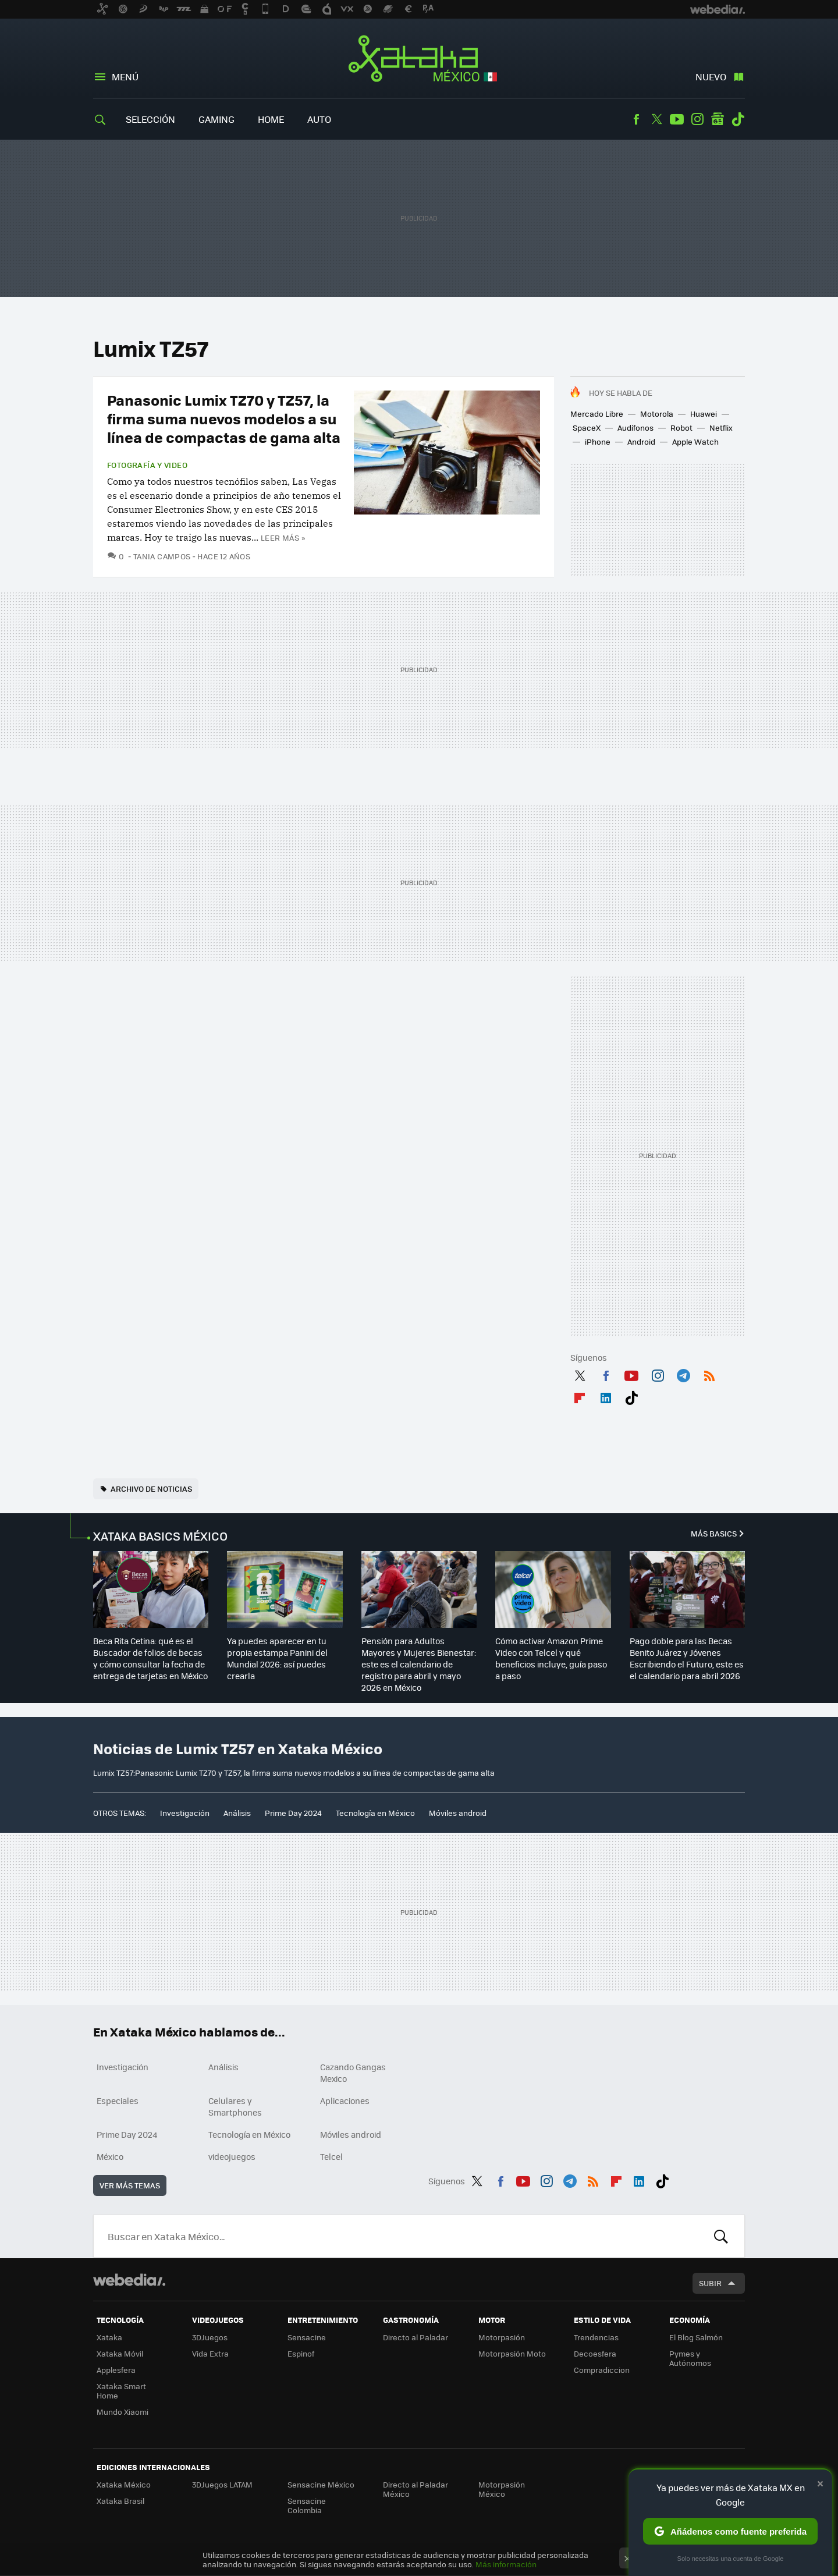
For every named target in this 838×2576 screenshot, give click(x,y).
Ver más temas (130, 2185)
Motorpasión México (501, 2489)
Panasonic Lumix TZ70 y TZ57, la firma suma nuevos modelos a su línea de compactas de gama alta (223, 418)
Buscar (721, 2236)
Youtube (677, 119)
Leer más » (283, 537)
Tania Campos (162, 556)
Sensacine (306, 2337)
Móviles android (458, 1812)
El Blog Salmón (696, 2337)
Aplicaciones (345, 2100)
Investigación (185, 1812)
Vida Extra (210, 2353)
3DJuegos (210, 2337)
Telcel (331, 2156)
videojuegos (231, 2156)
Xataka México (419, 59)
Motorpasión (501, 2337)
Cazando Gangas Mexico (353, 2072)
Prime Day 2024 (293, 1812)
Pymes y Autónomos (690, 2358)
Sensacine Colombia (306, 2505)
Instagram (697, 119)
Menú (125, 76)
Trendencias (596, 2337)
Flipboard (579, 1395)
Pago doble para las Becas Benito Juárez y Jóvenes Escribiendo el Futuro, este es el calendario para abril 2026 (687, 1658)
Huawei (703, 413)
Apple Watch (695, 441)
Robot (681, 427)
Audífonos (635, 427)
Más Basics (714, 1533)
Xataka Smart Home (121, 2390)
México (110, 2156)
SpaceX (587, 427)
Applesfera (116, 2369)
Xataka (109, 2337)
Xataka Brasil (120, 2500)
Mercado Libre (596, 413)
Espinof (300, 2353)
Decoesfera (595, 2353)
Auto (319, 119)
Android (641, 441)
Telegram (683, 1373)
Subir (710, 2282)
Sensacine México (320, 2484)
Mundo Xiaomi (122, 2411)
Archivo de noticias (151, 1488)
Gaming (216, 119)
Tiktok (738, 119)
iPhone (597, 441)
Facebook (636, 119)
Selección (150, 119)
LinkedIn (605, 1395)
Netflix (721, 427)
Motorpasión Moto (512, 2353)
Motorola (656, 413)
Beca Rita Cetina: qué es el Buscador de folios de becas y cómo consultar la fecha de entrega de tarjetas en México (150, 1658)
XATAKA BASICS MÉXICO (160, 1536)
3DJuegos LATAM (222, 2484)
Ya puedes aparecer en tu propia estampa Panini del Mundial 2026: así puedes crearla (277, 1658)
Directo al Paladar (415, 2337)
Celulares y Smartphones (235, 2106)
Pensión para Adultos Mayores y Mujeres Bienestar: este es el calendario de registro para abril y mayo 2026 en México (418, 1664)
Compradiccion (602, 2369)
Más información (506, 2564)
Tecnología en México (375, 1812)
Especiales (118, 2100)
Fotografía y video (147, 465)
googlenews (718, 119)
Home (271, 119)
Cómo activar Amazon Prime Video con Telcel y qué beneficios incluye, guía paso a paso (551, 1658)
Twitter (656, 119)
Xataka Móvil (120, 2353)
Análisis (237, 1812)
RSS (709, 1373)
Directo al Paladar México (415, 2489)
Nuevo (710, 76)
